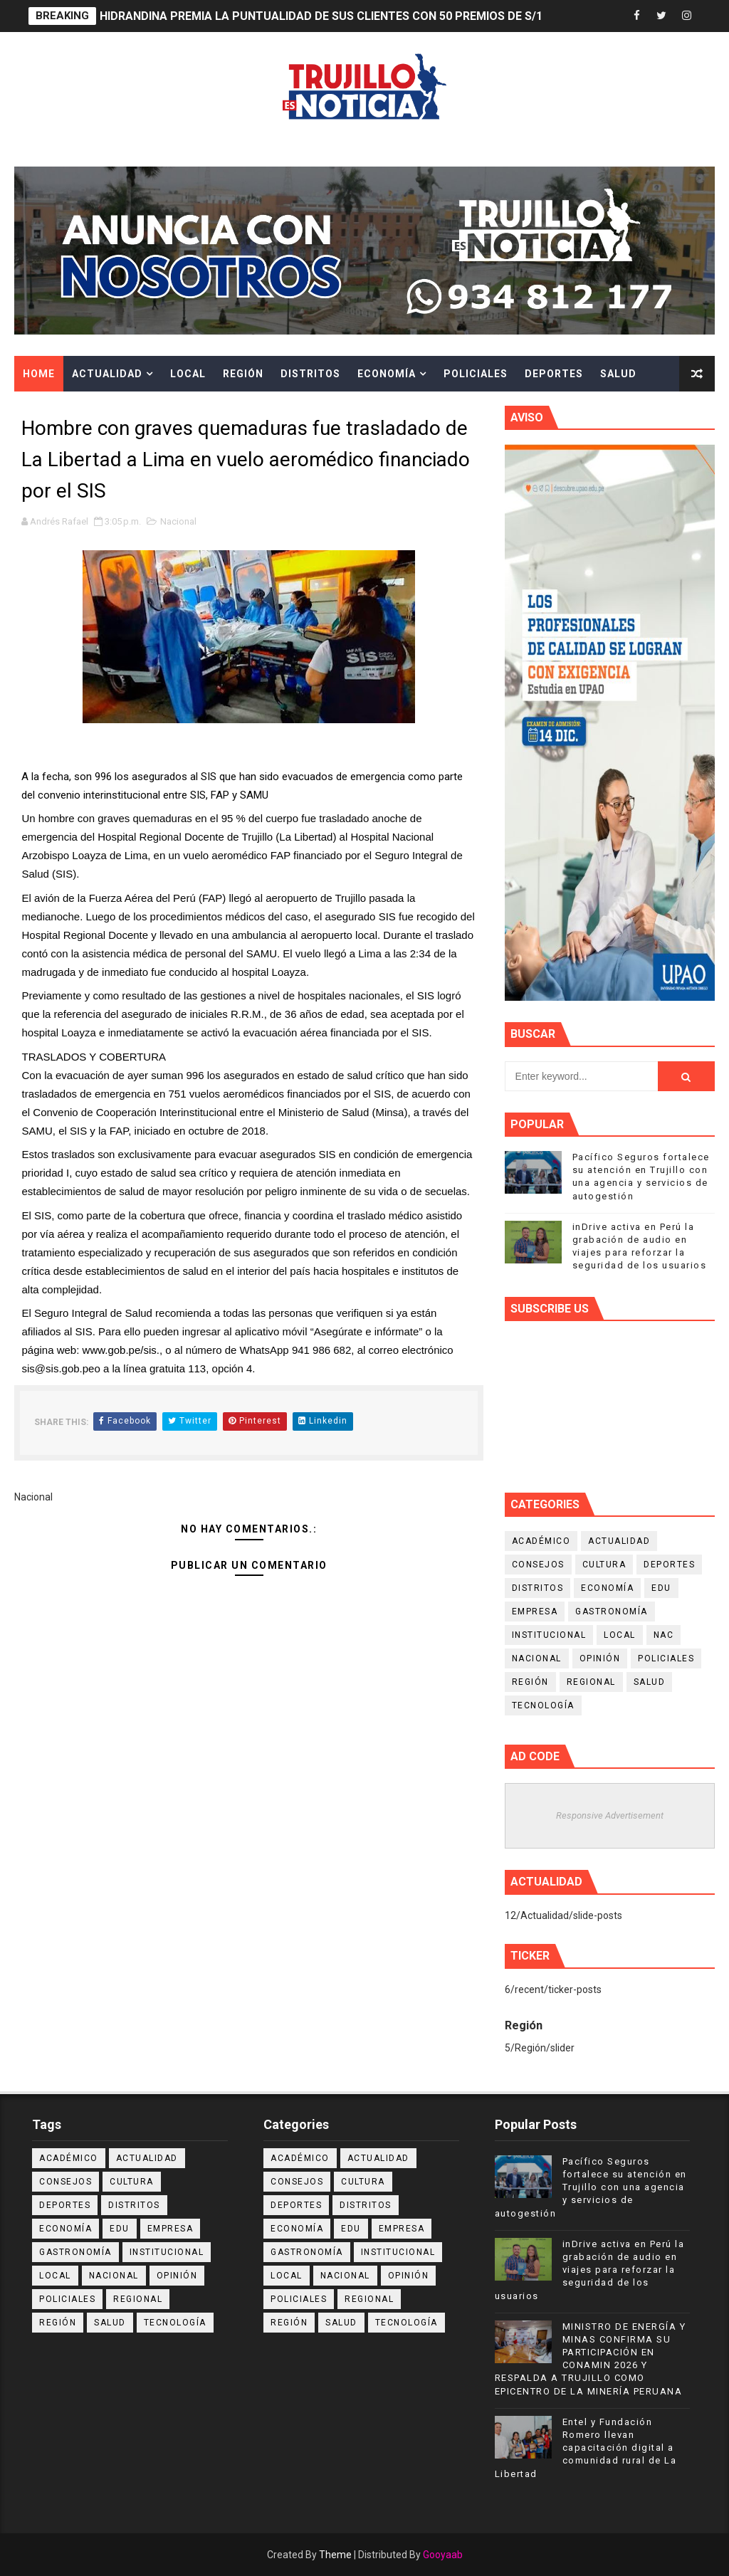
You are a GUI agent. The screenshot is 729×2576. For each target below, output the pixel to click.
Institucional (549, 1635)
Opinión (600, 1658)
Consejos (538, 1565)
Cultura (48, 409)
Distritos (310, 373)
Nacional (178, 521)
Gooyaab (443, 2554)
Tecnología (543, 1705)
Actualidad (107, 373)
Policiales (476, 373)
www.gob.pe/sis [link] (120, 1350)
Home (39, 373)
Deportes (554, 373)
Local (188, 373)
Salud (618, 373)
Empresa (535, 1611)
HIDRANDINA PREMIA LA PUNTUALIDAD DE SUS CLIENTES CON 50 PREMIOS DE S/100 (327, 16)
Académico (541, 1541)
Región (243, 373)
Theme (335, 2554)
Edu (661, 1588)
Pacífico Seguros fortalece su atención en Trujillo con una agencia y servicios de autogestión (591, 2187)
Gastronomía (611, 1611)
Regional (591, 1682)
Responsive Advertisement (610, 1815)
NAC (664, 1635)
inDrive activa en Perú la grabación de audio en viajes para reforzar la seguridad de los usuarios (590, 2270)
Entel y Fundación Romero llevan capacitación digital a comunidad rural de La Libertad (586, 2448)
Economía (386, 373)
